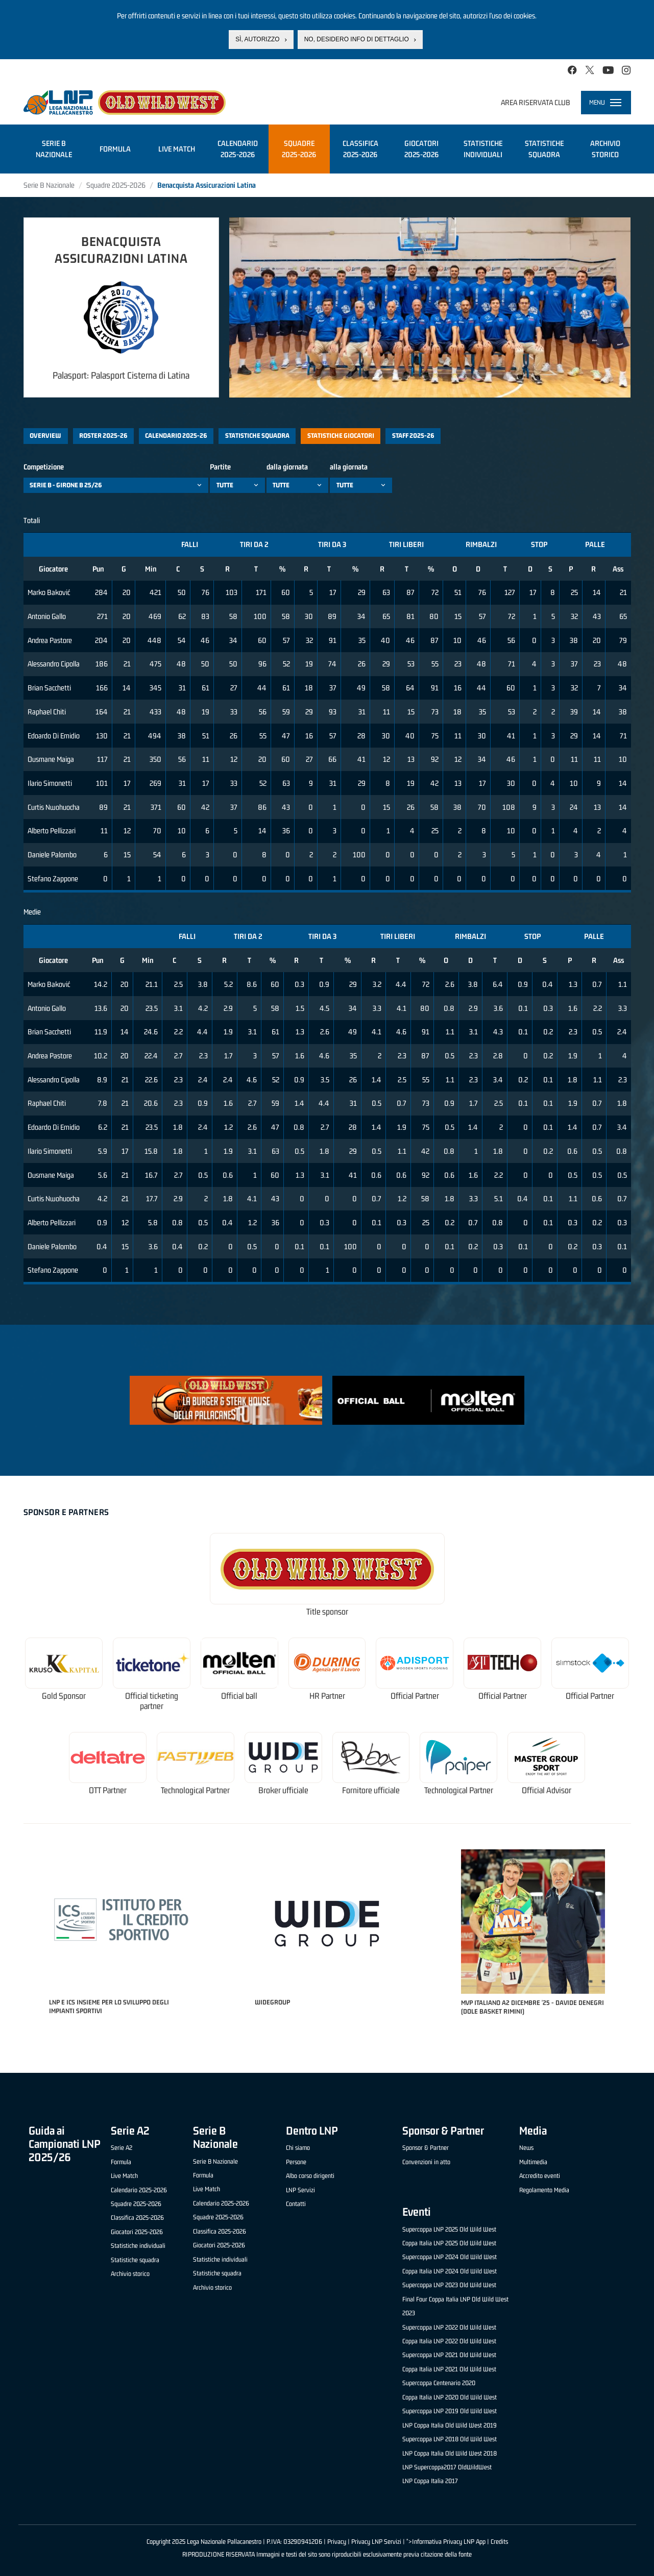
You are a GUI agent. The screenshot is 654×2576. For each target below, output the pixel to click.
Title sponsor (327, 1612)
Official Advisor (546, 1790)
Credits (499, 2541)
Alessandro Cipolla (54, 663)
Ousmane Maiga (51, 759)
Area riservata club (535, 102)
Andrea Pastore (50, 640)
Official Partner (415, 1696)
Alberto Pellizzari (52, 830)
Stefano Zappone (53, 878)
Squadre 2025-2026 (116, 185)
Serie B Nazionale (49, 185)
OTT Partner (108, 1790)
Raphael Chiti (47, 711)
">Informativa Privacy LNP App (446, 2541)
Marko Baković (49, 592)
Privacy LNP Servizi (376, 2541)
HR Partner (327, 1696)
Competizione (43, 466)
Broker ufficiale (283, 1790)
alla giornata (349, 466)
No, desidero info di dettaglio (356, 38)
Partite (220, 466)
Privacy (336, 2541)
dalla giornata (287, 466)
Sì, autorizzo (257, 38)
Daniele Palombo (52, 854)
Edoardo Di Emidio (54, 735)
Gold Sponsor (64, 1696)
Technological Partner (195, 1790)
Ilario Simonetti (50, 783)
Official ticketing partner (151, 1701)
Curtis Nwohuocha (54, 807)
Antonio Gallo (47, 616)
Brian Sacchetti (49, 687)
